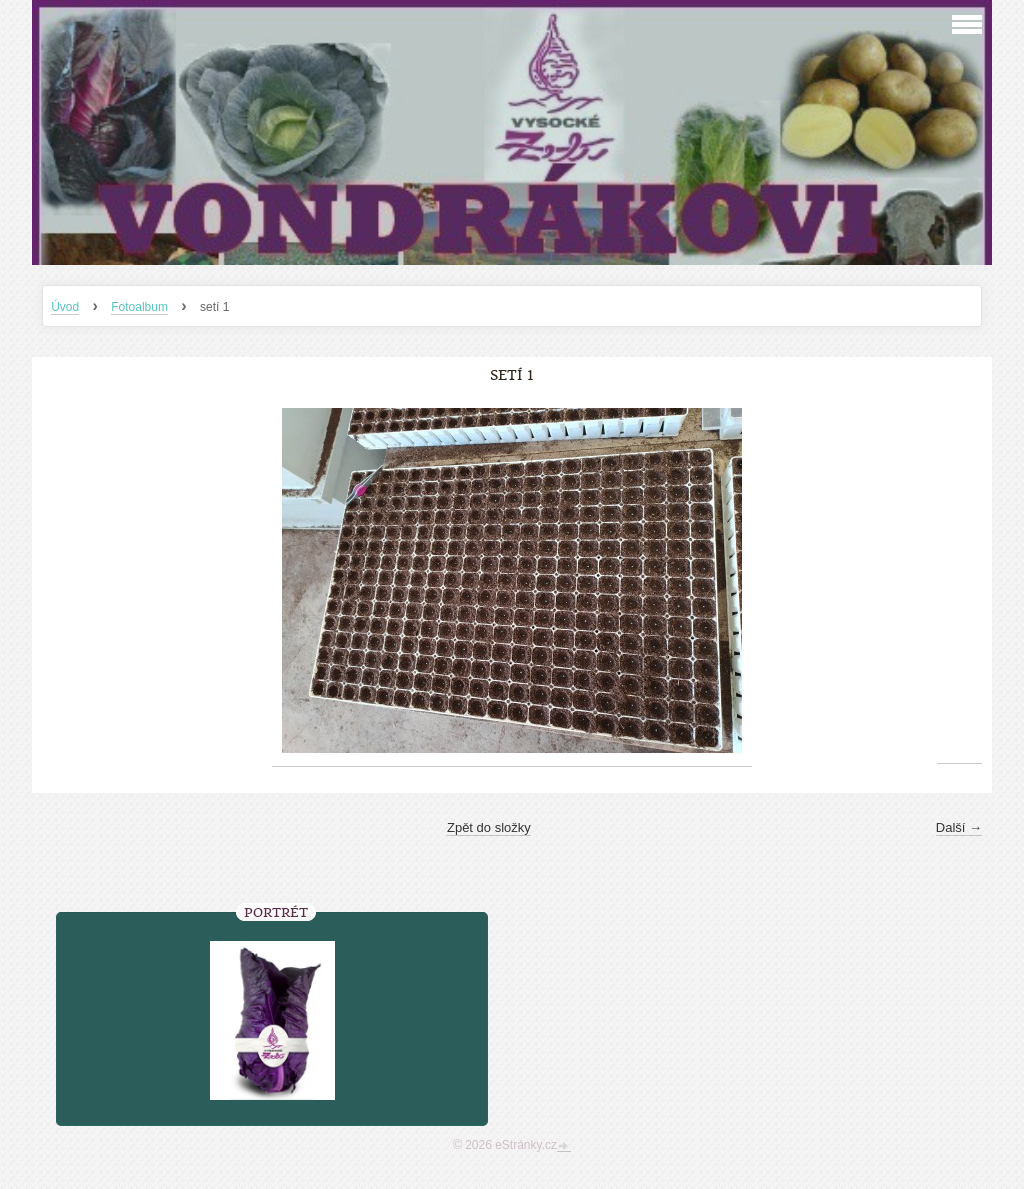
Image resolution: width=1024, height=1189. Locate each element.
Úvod (65, 307)
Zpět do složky (489, 827)
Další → (959, 827)
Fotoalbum (139, 307)
